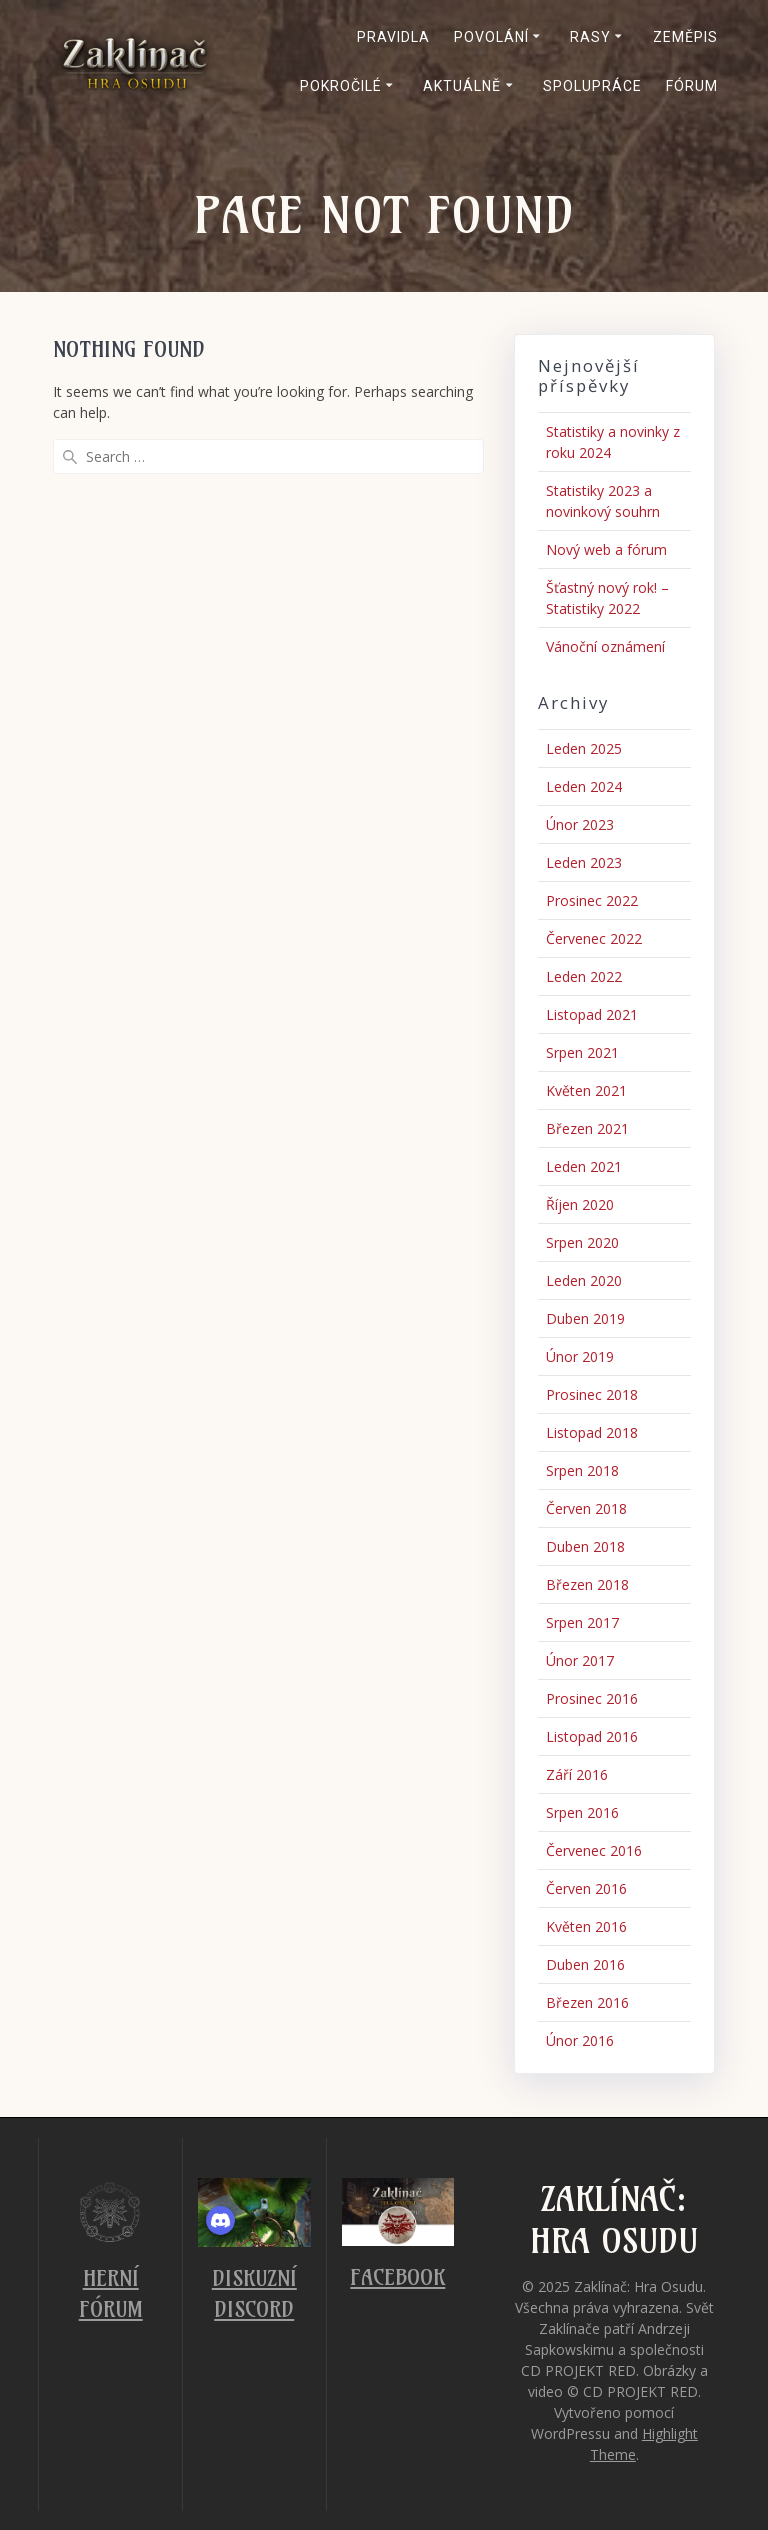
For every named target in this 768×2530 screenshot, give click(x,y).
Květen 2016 (586, 1926)
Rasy (590, 37)
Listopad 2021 (592, 1014)
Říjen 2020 (580, 1204)
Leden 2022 (584, 976)
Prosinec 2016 (592, 1698)
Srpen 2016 (582, 1812)
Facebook (397, 2277)
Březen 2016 (587, 2002)
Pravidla (393, 37)
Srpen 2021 (582, 1052)
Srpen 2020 (582, 1242)
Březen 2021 (587, 1128)
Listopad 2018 (592, 1432)
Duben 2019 (585, 1318)
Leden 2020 (584, 1280)
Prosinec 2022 (592, 900)
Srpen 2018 (582, 1470)
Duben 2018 (585, 1546)
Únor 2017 (580, 1660)
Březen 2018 (587, 1584)
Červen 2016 (586, 1888)
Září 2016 (577, 1774)
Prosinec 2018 (592, 1394)
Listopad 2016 (592, 1736)
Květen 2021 (586, 1090)
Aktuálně (462, 86)
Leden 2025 (584, 748)
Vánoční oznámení (605, 646)
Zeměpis (685, 37)
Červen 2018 (586, 1508)
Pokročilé (341, 86)
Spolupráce (592, 86)
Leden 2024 (584, 786)
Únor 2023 (580, 824)
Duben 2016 (585, 1964)
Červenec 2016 (594, 1850)
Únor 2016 (580, 2040)
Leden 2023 (584, 862)
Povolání (491, 37)
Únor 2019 (580, 1356)
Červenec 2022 (594, 938)
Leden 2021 (584, 1166)
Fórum (692, 86)
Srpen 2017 (582, 1622)
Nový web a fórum (606, 549)
